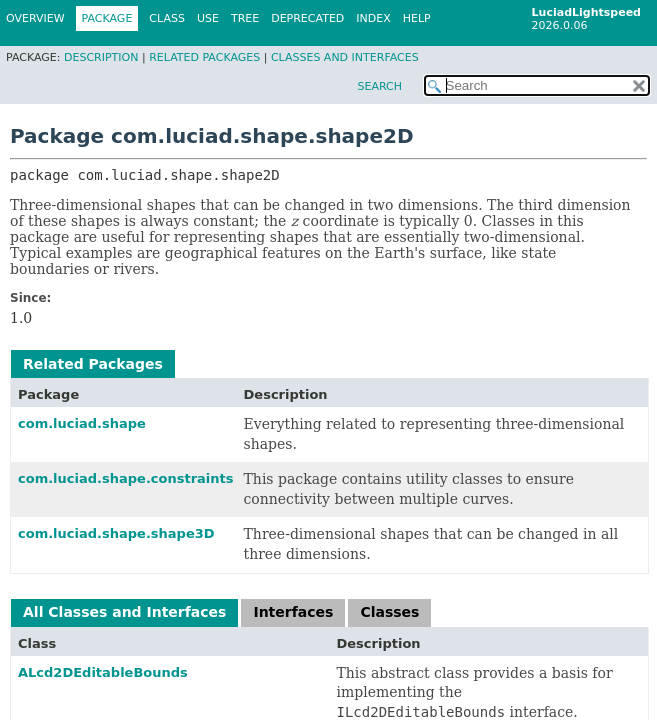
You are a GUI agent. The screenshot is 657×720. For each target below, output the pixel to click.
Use (208, 18)
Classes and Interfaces (345, 57)
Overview (35, 18)
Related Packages (204, 57)
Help (417, 18)
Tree (245, 18)
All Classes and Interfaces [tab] (124, 612)
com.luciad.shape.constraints (126, 478)
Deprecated (307, 18)
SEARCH (379, 86)
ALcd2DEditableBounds (103, 672)
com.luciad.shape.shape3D (116, 533)
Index (373, 18)
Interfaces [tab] (293, 612)
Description (101, 57)
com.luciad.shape (82, 423)
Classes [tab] (389, 612)
